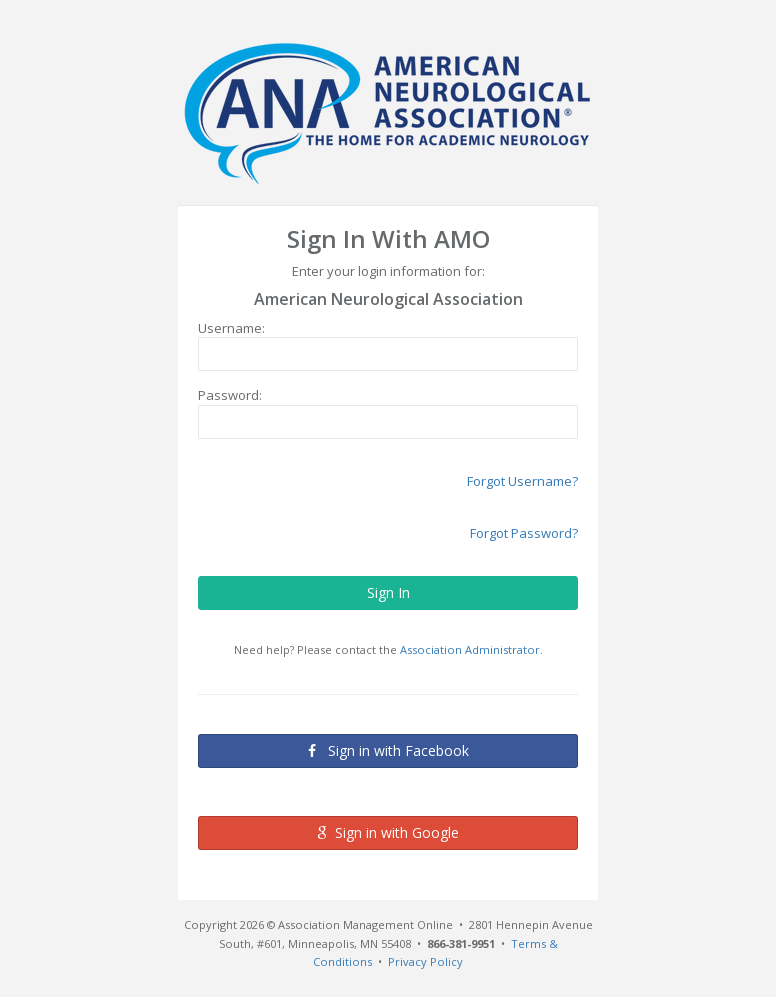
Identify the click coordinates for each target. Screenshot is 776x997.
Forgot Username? (522, 481)
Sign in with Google (388, 832)
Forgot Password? (524, 533)
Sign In (388, 592)
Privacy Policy (425, 961)
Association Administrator (470, 649)
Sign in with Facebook (388, 749)
